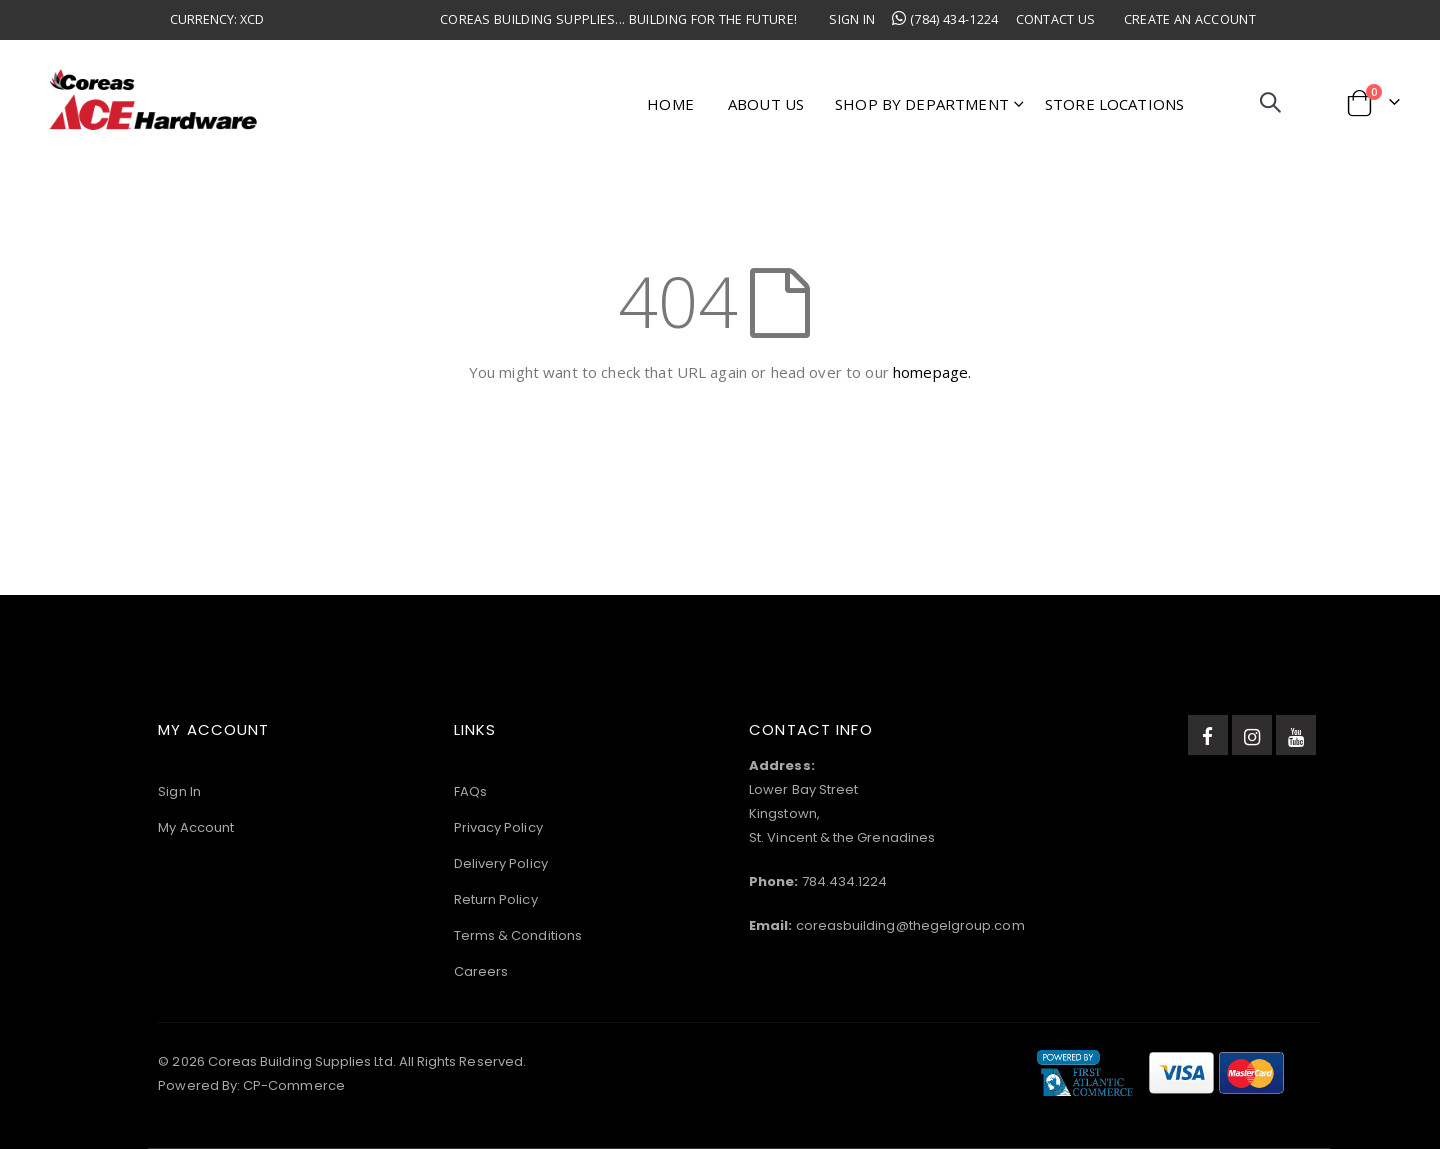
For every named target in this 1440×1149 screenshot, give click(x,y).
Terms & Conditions (518, 935)
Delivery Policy (501, 863)
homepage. (932, 372)
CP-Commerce (294, 1085)
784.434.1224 (845, 881)
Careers (481, 971)
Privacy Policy (498, 827)
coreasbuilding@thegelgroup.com (910, 925)
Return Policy (496, 899)
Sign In (852, 19)
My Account (196, 827)
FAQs (470, 791)
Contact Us (1056, 19)
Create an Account (1190, 19)
